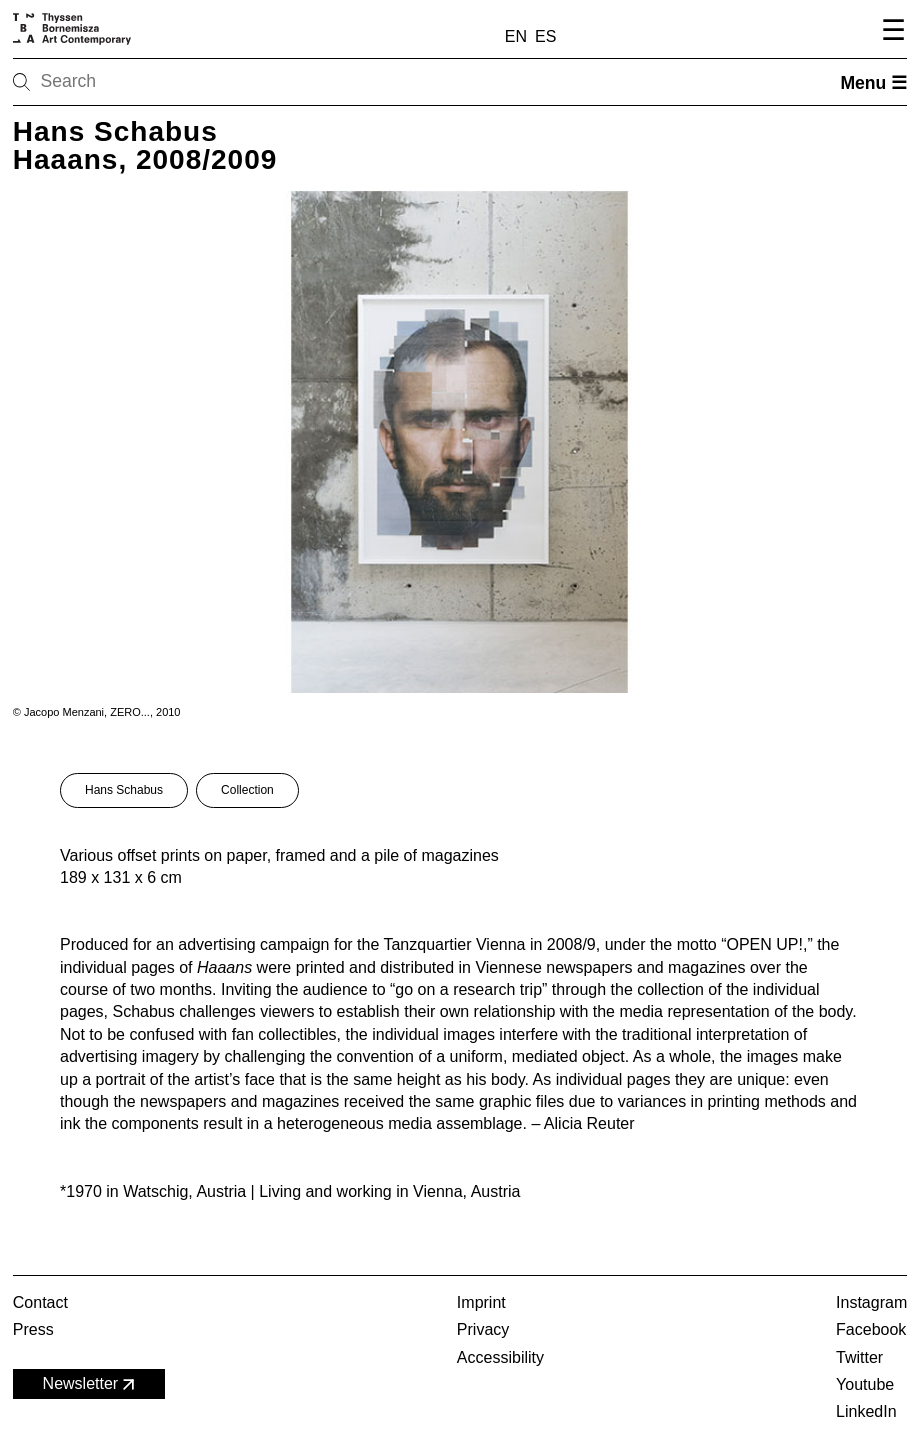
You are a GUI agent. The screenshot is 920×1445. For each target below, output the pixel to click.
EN (516, 36)
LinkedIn (866, 1411)
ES (545, 36)
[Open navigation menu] (890, 33)
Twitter (859, 1357)
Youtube (865, 1384)
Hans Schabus (124, 790)
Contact (40, 1302)
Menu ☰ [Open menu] (873, 83)
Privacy (483, 1329)
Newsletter (91, 1384)
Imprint (481, 1302)
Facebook (871, 1329)
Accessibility (500, 1357)
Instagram (871, 1302)
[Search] (85, 82)
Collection (247, 790)
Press (33, 1329)
